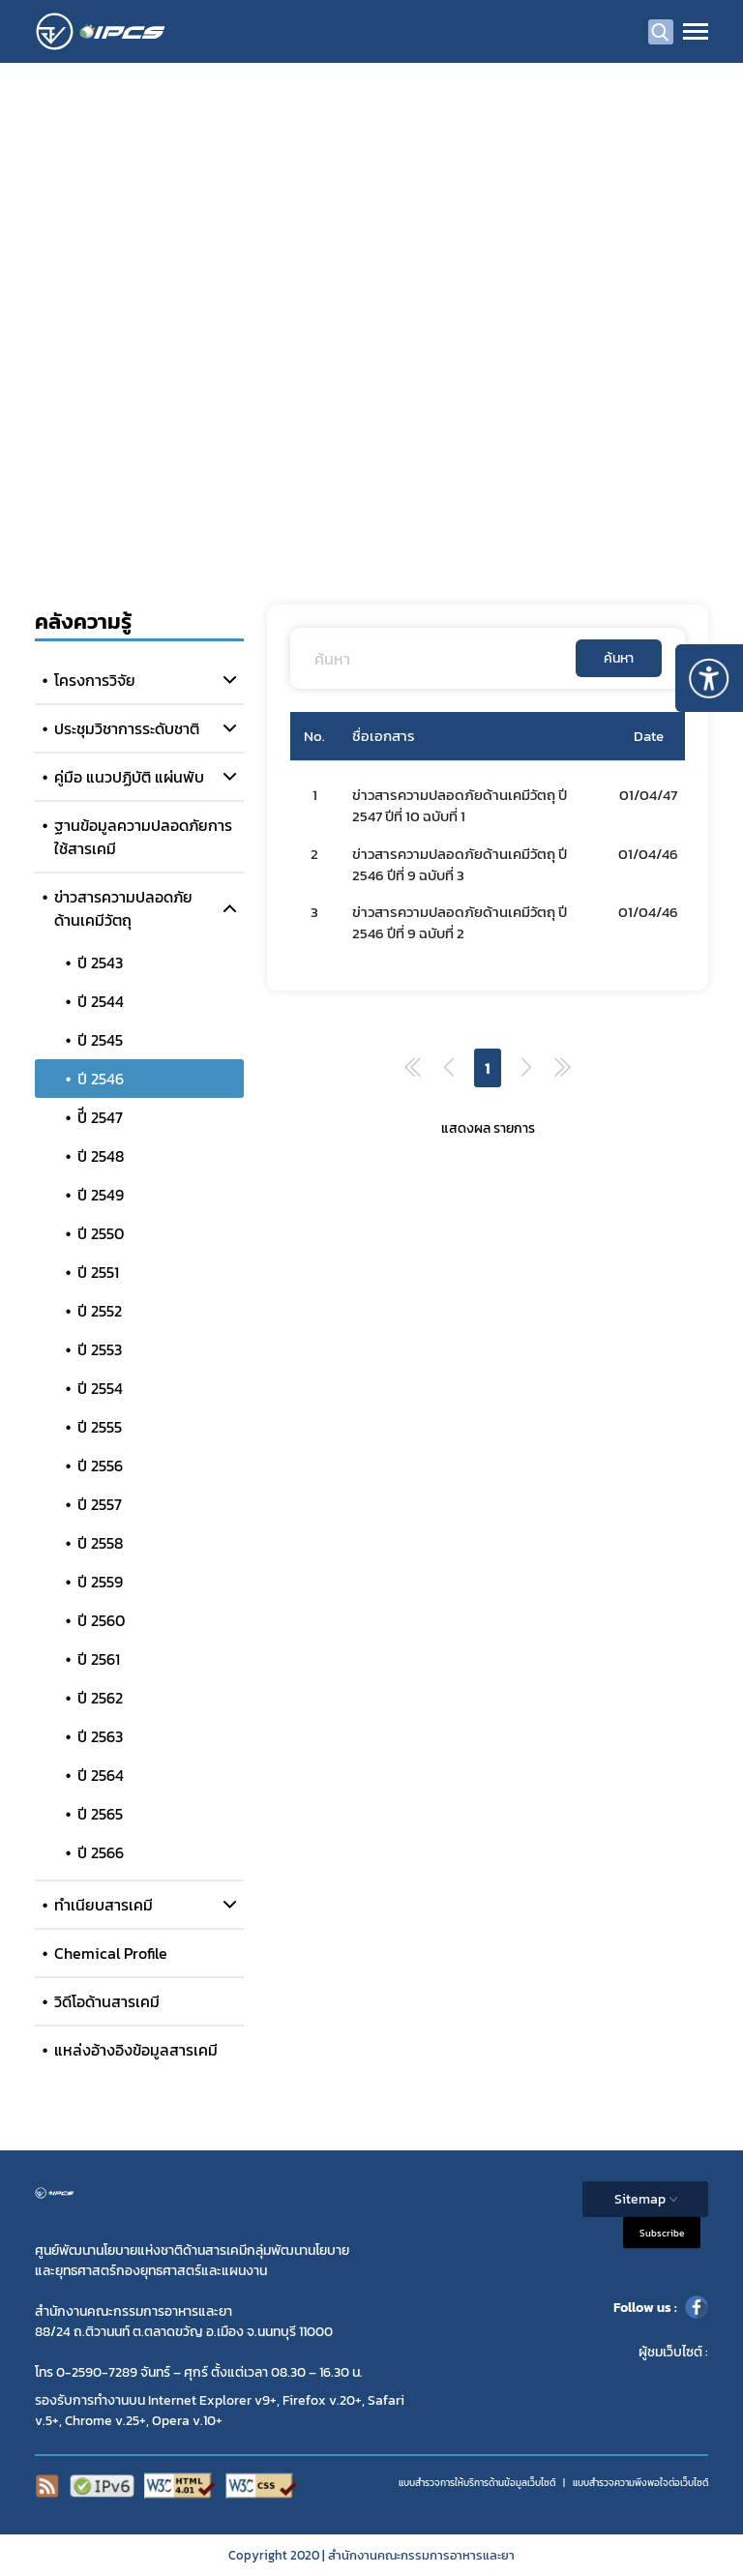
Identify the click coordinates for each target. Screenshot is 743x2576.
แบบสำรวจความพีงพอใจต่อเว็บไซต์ (640, 2482)
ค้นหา (619, 658)
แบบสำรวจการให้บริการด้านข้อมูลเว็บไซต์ (477, 2482)
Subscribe (661, 2233)
